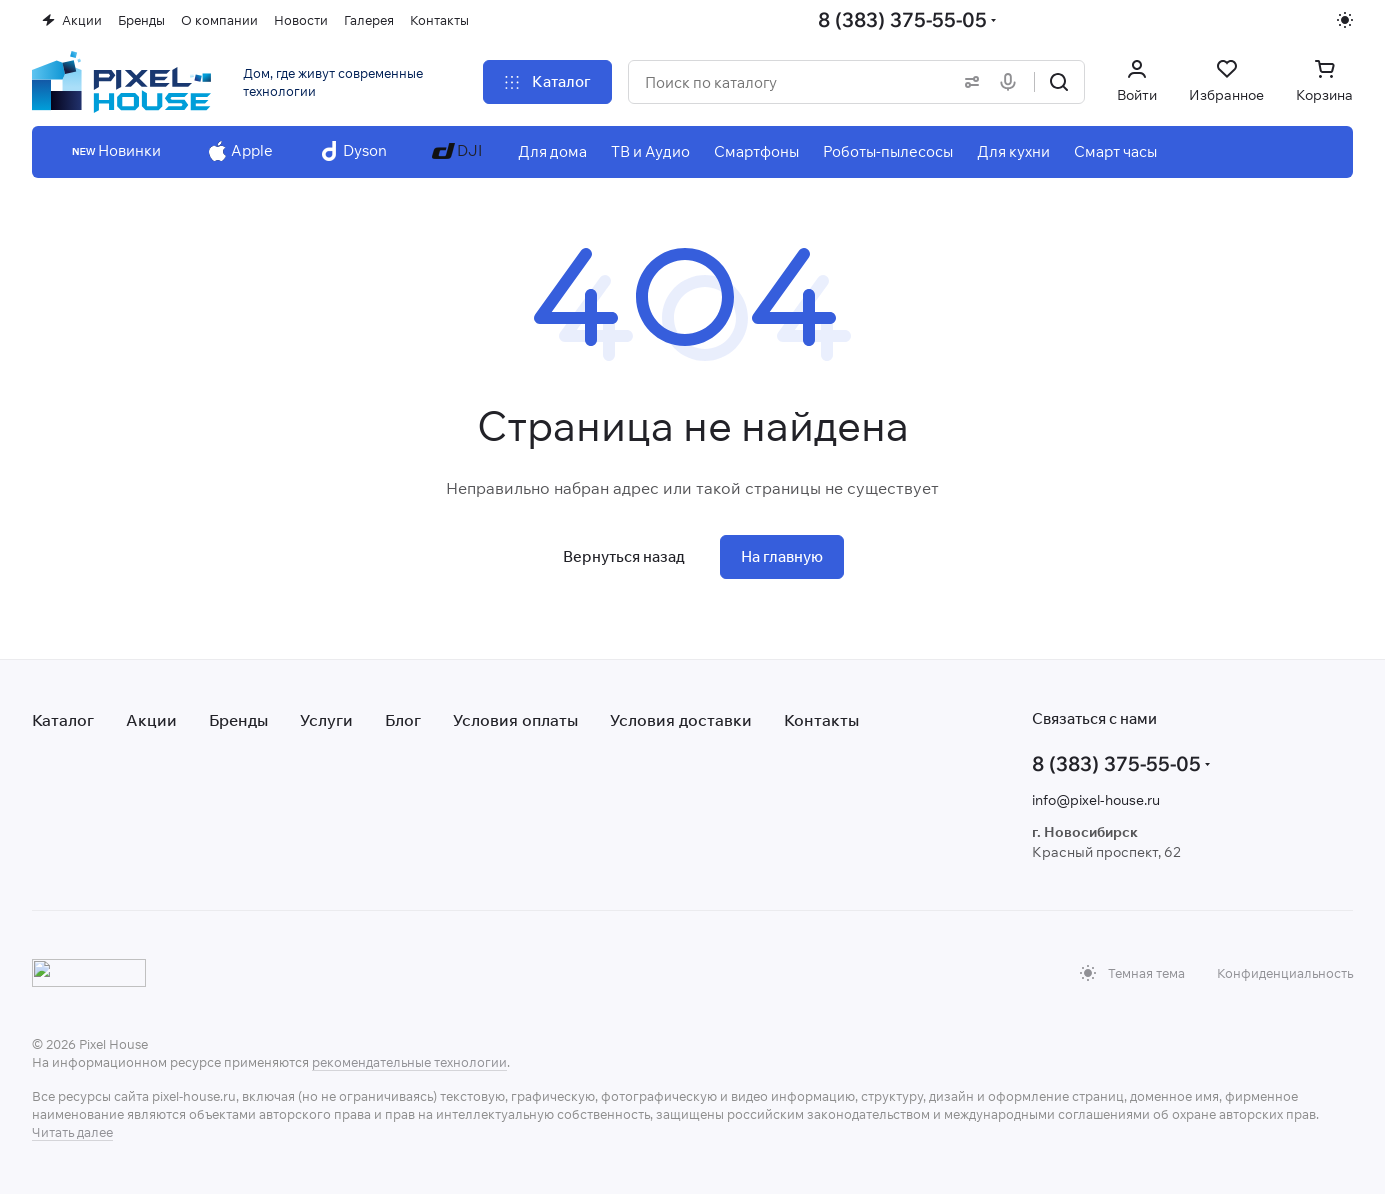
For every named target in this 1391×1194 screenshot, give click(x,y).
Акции (151, 720)
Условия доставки (681, 720)
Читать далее (72, 1132)
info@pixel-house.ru (1096, 800)
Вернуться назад (624, 556)
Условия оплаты (515, 720)
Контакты (821, 720)
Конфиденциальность (1285, 973)
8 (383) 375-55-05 (902, 19)
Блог (403, 720)
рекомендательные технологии (409, 1062)
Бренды (238, 720)
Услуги (326, 720)
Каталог (63, 720)
